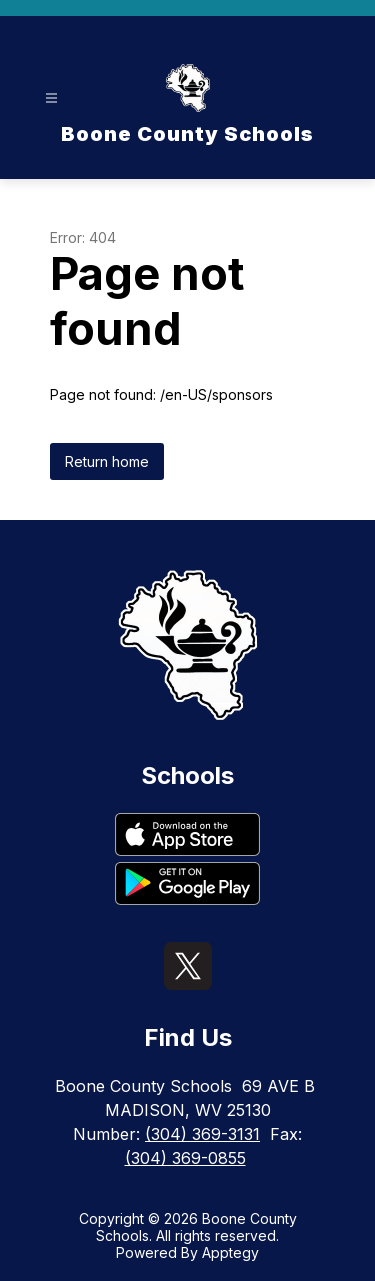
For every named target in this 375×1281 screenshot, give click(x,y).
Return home (107, 461)
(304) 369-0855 (185, 1158)
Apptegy (230, 1252)
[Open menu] (51, 98)
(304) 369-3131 (202, 1134)
